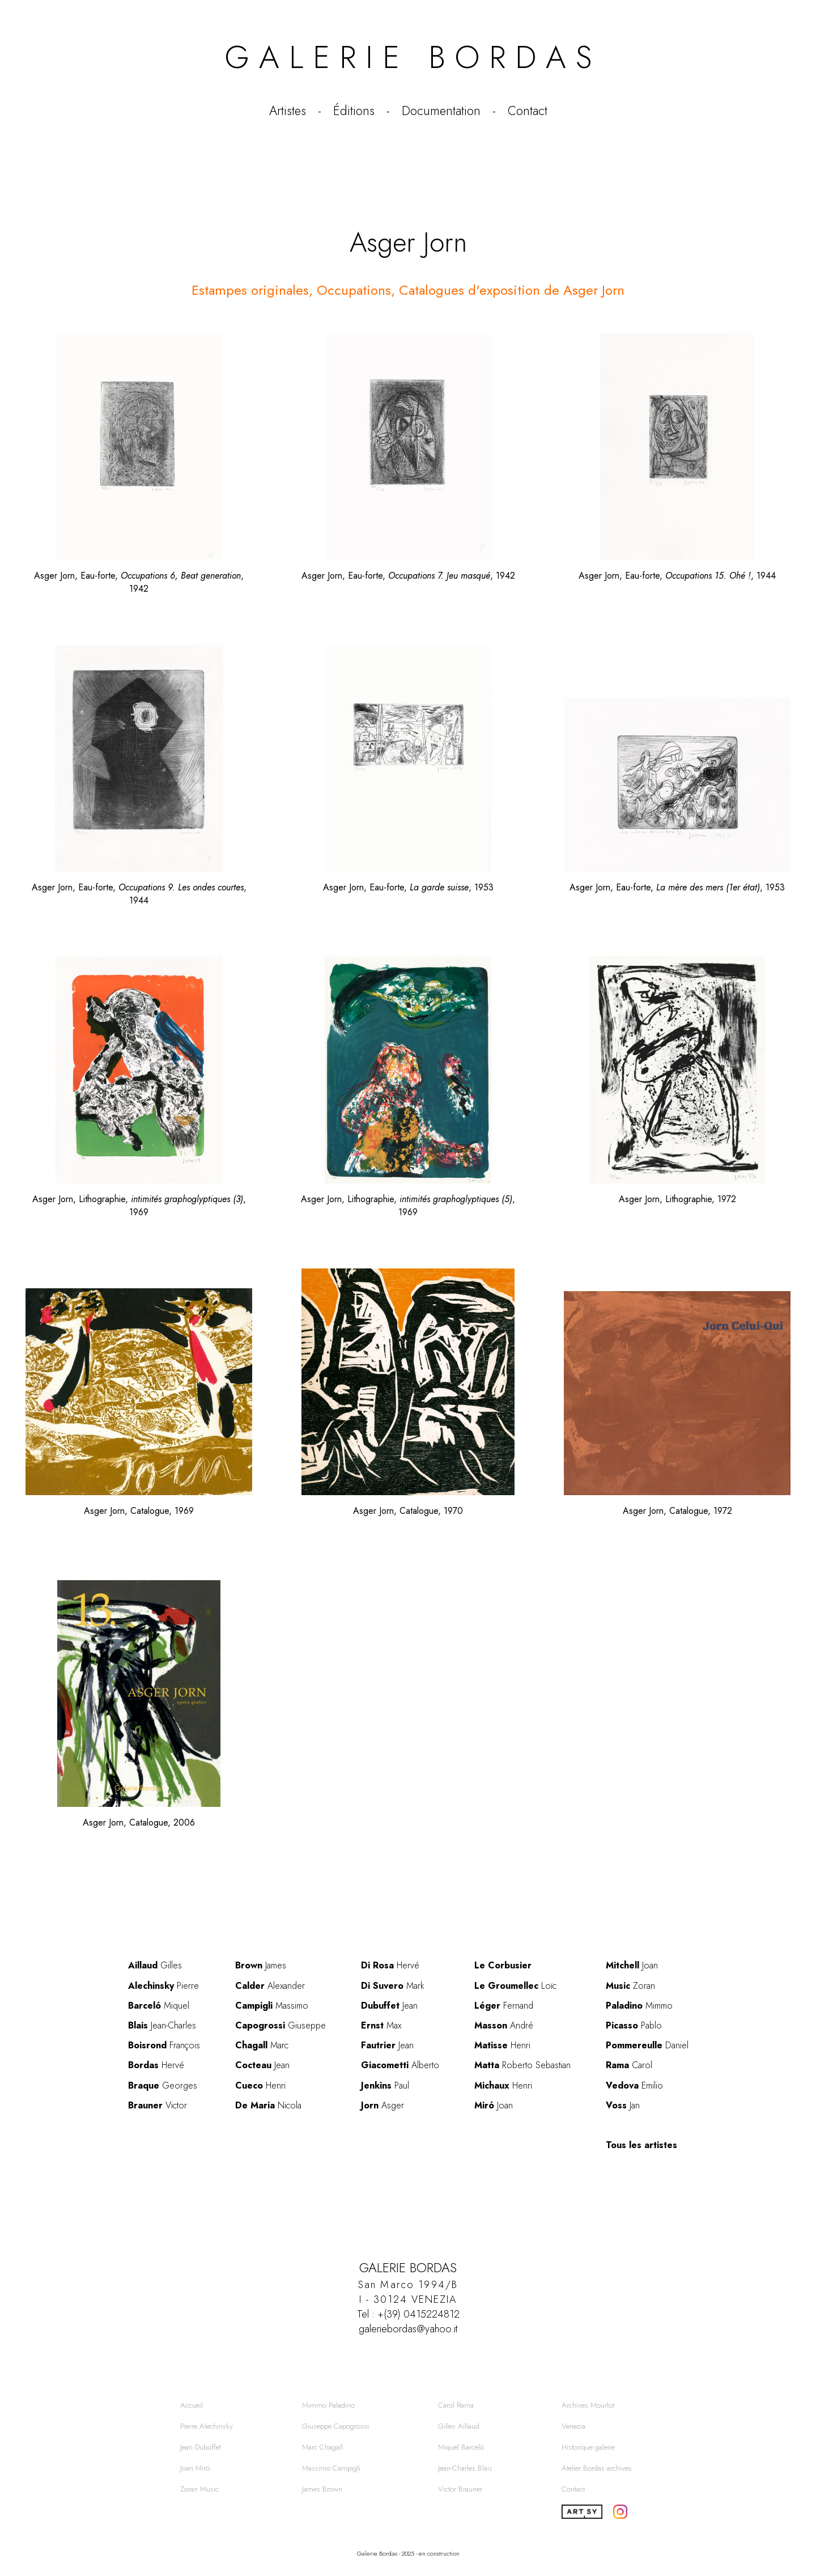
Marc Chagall (322, 2447)
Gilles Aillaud (458, 2426)
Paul (385, 2085)
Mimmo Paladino (328, 2405)
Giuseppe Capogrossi (335, 2426)
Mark (392, 1985)
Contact (527, 110)
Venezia (573, 2426)
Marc (261, 2045)
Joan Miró (195, 2468)
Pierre (163, 1985)
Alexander (270, 1985)
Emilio (634, 2085)
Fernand (503, 2005)
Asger (382, 2105)
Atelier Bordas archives (597, 2468)
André (503, 2025)
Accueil (191, 2405)
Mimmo (639, 2005)
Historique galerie (588, 2447)
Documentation (441, 110)
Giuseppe (280, 2025)
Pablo (634, 2025)
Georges (162, 2085)
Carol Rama (456, 2405)
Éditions (354, 110)
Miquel (158, 2005)
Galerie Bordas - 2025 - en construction (408, 2553)
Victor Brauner (460, 2489)
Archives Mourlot (588, 2405)
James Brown (322, 2489)
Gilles (155, 1965)
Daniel (647, 2045)
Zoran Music (199, 2489)
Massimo (271, 2005)
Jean (262, 2065)
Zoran (630, 1985)
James (260, 1965)
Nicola (268, 2105)
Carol (629, 2065)
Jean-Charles (162, 2025)
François (164, 2045)
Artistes (287, 110)
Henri (260, 2085)
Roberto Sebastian (522, 2065)
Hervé (156, 2065)
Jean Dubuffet (200, 2447)
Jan (623, 2105)
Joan (493, 2105)
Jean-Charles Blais (465, 2468)
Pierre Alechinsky (206, 2426)
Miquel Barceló (461, 2447)
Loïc (515, 1985)
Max (381, 2025)
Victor (157, 2105)
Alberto (400, 2065)
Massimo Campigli (331, 2468)
